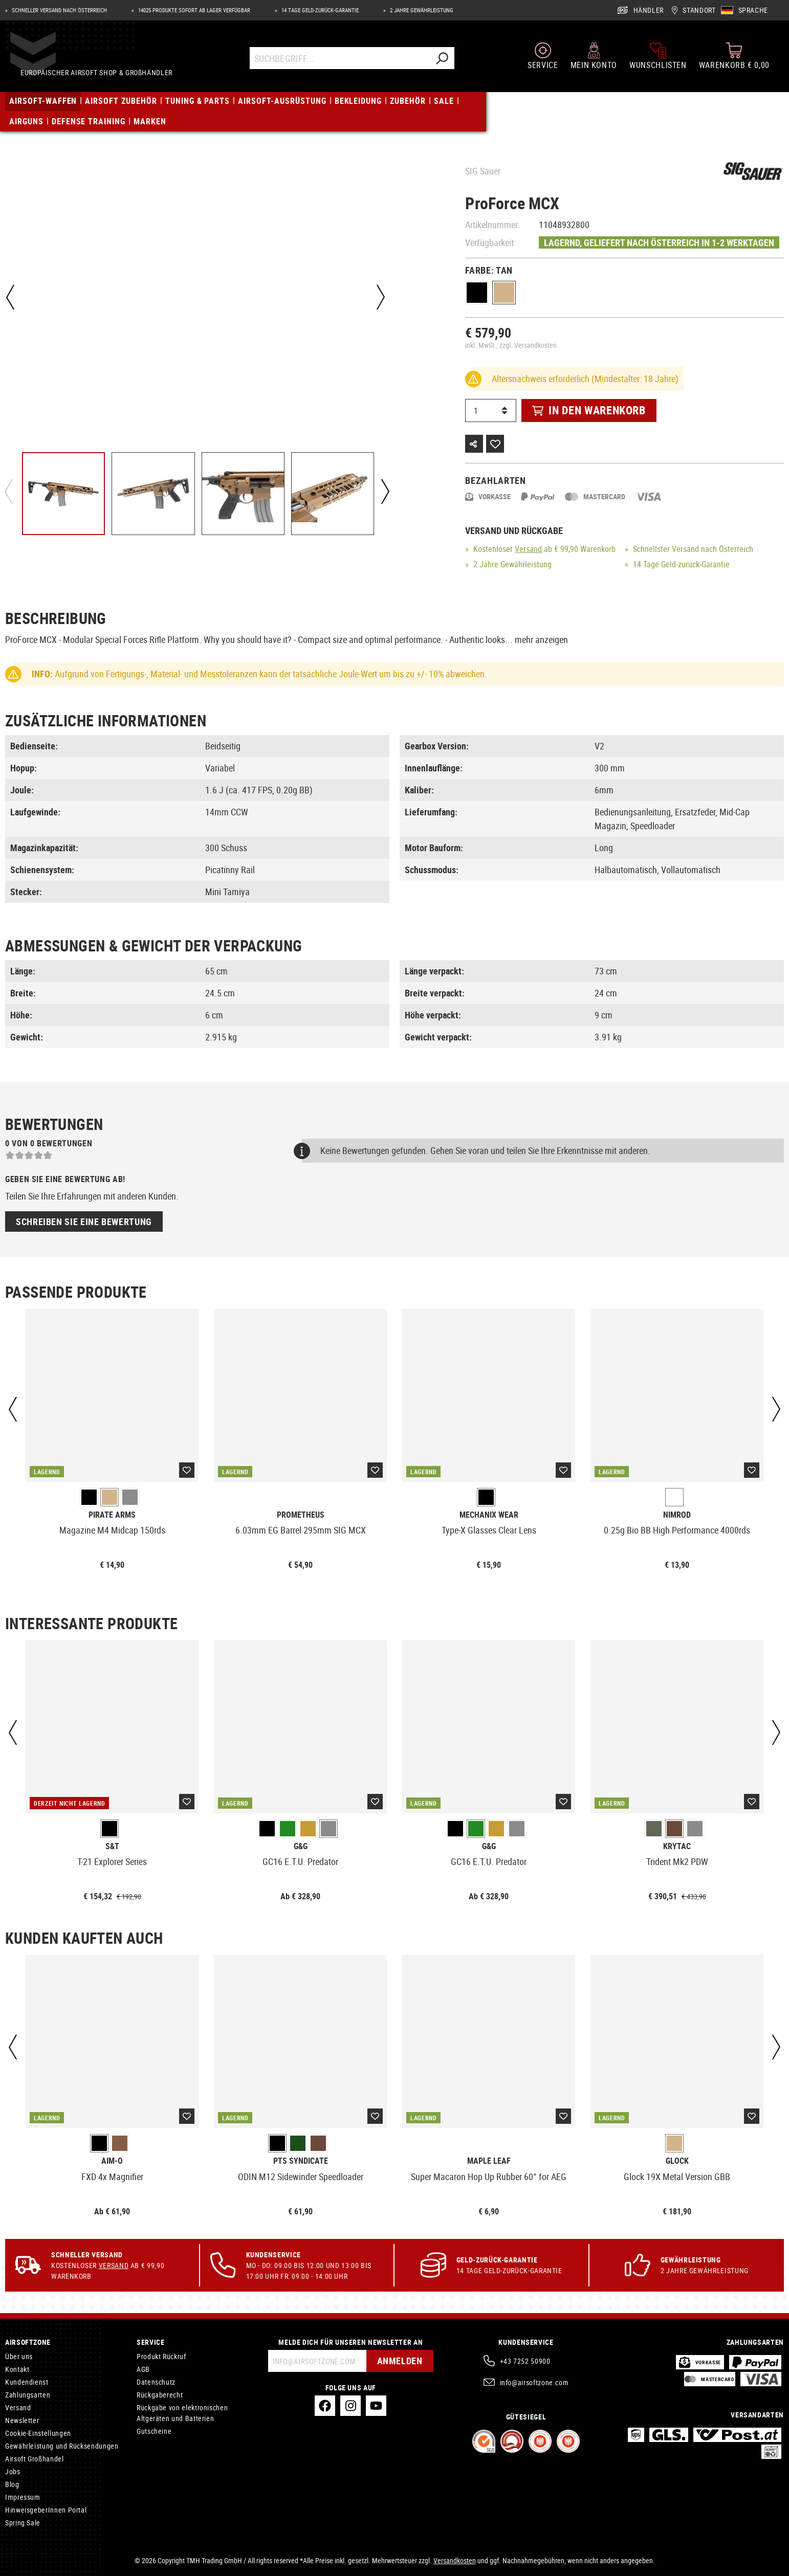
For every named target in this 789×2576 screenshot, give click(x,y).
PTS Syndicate (300, 2161)
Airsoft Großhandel (34, 2458)
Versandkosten (454, 2560)
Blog (12, 2484)
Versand (528, 548)
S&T (112, 1846)
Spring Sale (22, 2522)
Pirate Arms (112, 1515)
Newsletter (22, 2420)
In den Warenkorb (588, 410)
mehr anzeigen (541, 639)
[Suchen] (442, 63)
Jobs (12, 2471)
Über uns (19, 2356)
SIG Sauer (482, 171)
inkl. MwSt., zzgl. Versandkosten (511, 345)
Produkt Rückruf (161, 2356)
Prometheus (300, 1515)
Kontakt (17, 2369)
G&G (301, 1846)
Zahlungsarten (27, 2395)
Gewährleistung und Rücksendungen (61, 2446)
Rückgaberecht (160, 2395)
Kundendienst (27, 2382)
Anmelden (398, 2361)
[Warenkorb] (734, 60)
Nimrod (677, 1515)
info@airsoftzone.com (534, 2382)
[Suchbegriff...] (340, 63)
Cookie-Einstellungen (38, 2433)
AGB (143, 2369)
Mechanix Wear (488, 1515)
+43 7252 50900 (525, 2361)
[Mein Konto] (593, 60)
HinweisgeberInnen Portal (45, 2510)
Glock (677, 2161)
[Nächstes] (378, 297)
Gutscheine (154, 2431)
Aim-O (112, 2161)
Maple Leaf (489, 2161)
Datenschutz (156, 2382)
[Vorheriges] (10, 297)
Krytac (677, 1846)
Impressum (22, 2497)
